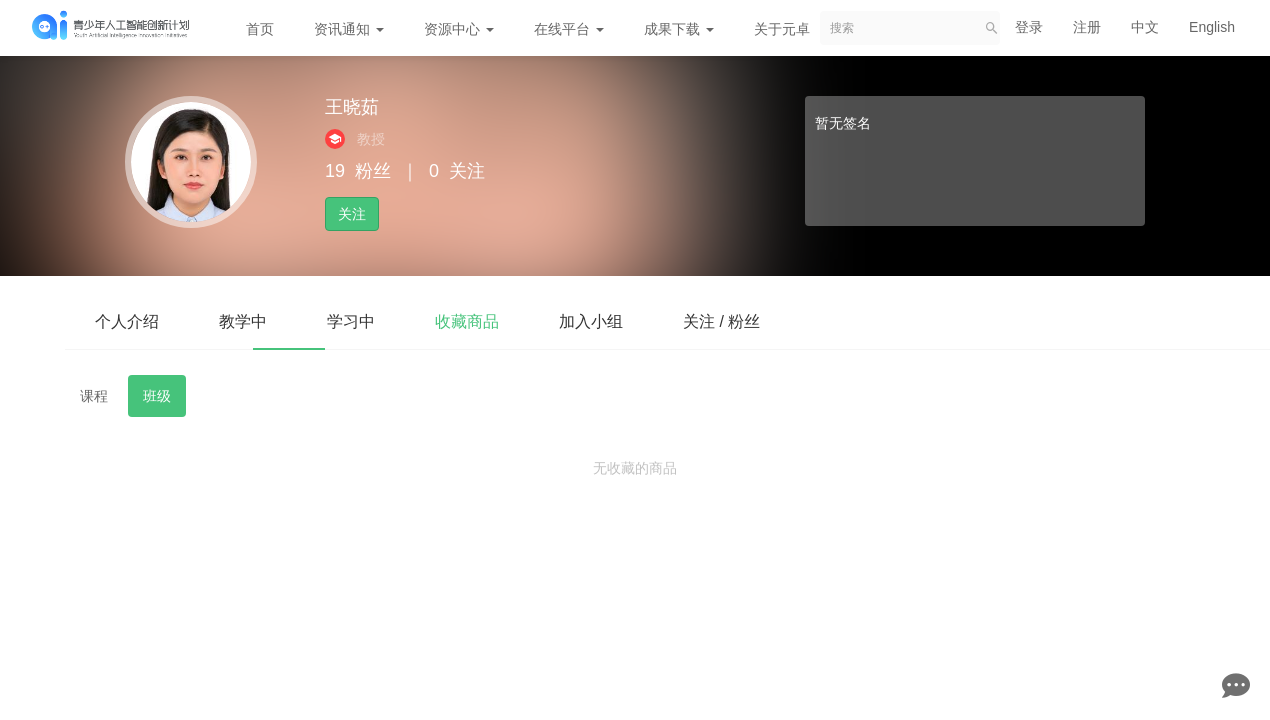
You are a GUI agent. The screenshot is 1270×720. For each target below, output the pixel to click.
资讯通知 (349, 29)
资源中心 (459, 29)
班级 (157, 396)
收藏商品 (467, 321)
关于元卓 (782, 29)
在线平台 (569, 29)
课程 (94, 396)
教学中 (243, 321)
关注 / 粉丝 (721, 321)
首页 (260, 29)
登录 (1029, 27)
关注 (352, 214)
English (1212, 27)
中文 (1145, 27)
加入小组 (591, 321)
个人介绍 (127, 321)
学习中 (351, 321)
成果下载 (679, 29)
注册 (1087, 27)
